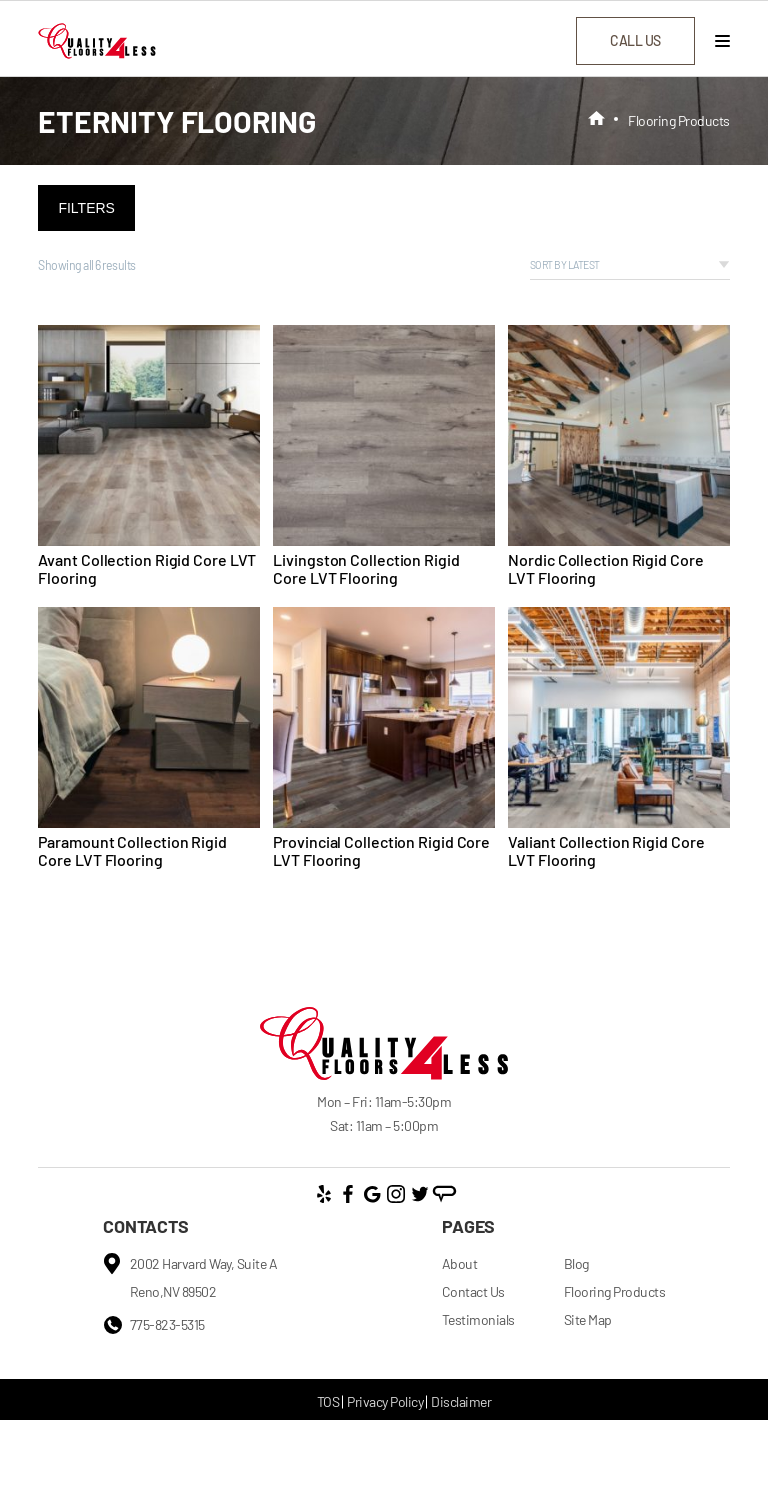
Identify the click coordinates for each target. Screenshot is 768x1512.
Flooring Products (615, 1291)
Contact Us (473, 1291)
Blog (576, 1263)
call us (635, 40)
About (460, 1263)
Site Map (588, 1319)
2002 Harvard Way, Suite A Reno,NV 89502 (204, 1277)
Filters (86, 208)
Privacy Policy (385, 1401)
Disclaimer (461, 1401)
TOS (328, 1401)
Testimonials (478, 1319)
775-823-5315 (167, 1324)
